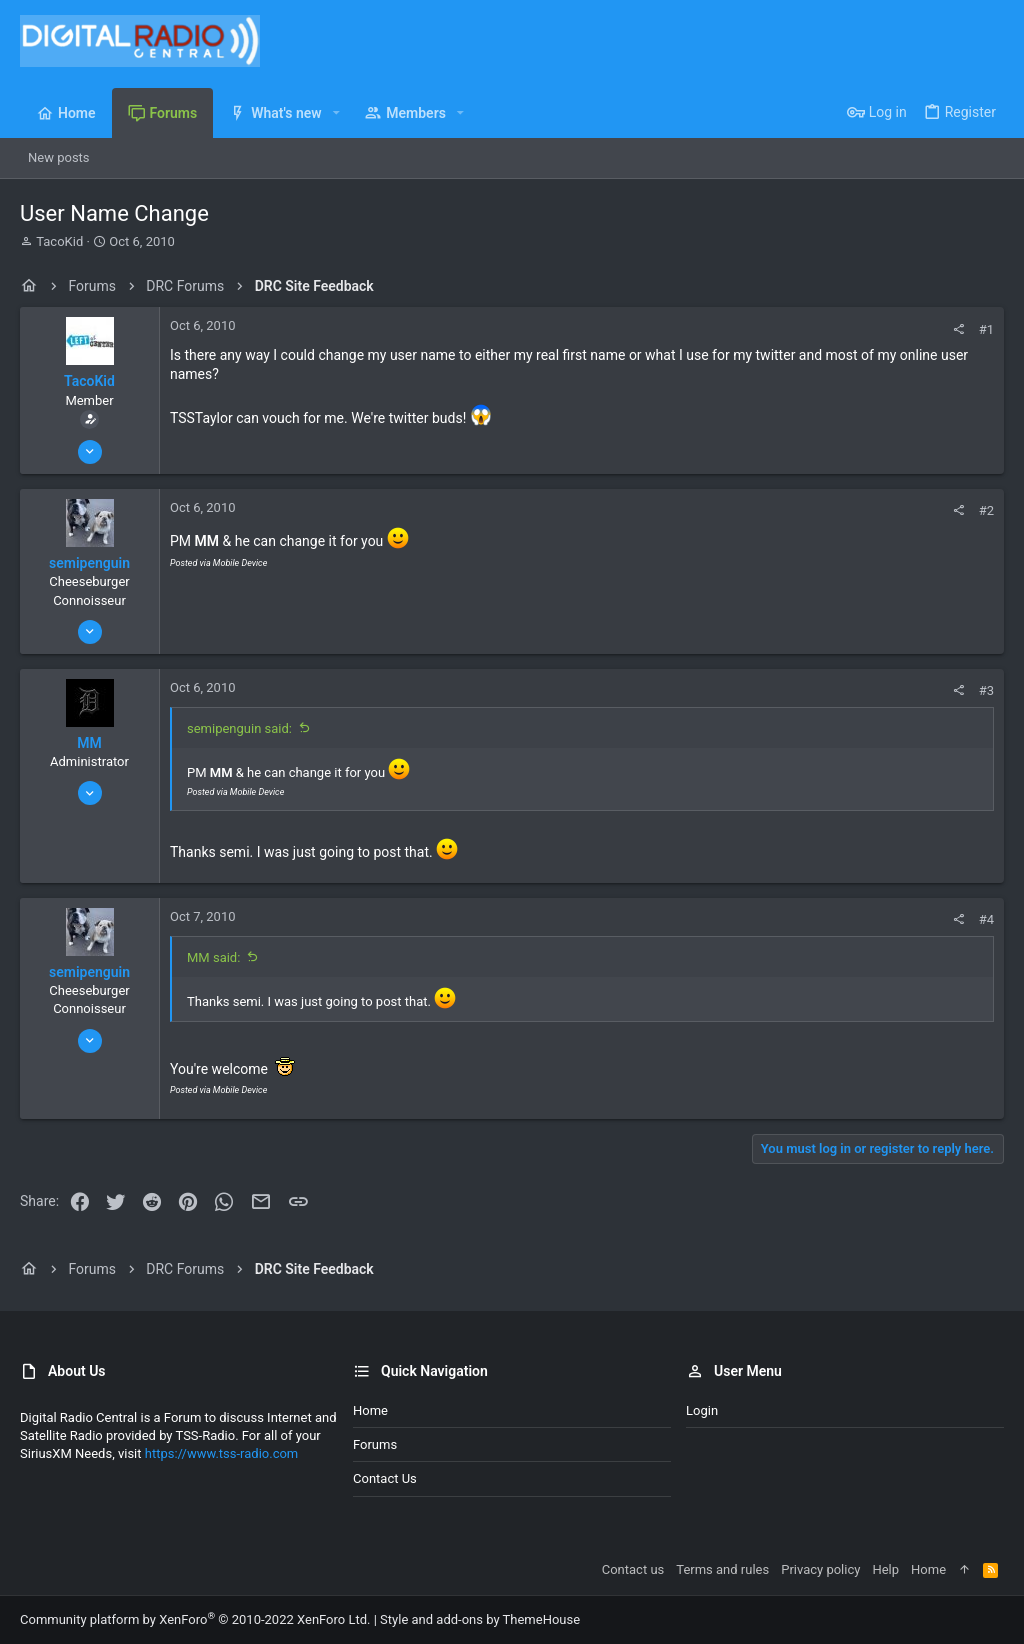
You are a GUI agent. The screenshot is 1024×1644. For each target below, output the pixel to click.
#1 (986, 329)
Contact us (385, 1478)
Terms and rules (722, 1569)
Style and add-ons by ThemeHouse (480, 1619)
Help (885, 1569)
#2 (986, 510)
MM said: (213, 957)
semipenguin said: (239, 728)
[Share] (958, 329)
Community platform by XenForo (195, 1619)
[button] (336, 113)
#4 (986, 919)
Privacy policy (820, 1569)
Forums (375, 1444)
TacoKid (59, 241)
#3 (986, 690)
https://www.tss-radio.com (222, 1453)
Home (370, 1410)
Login (702, 1410)
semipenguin (89, 563)
